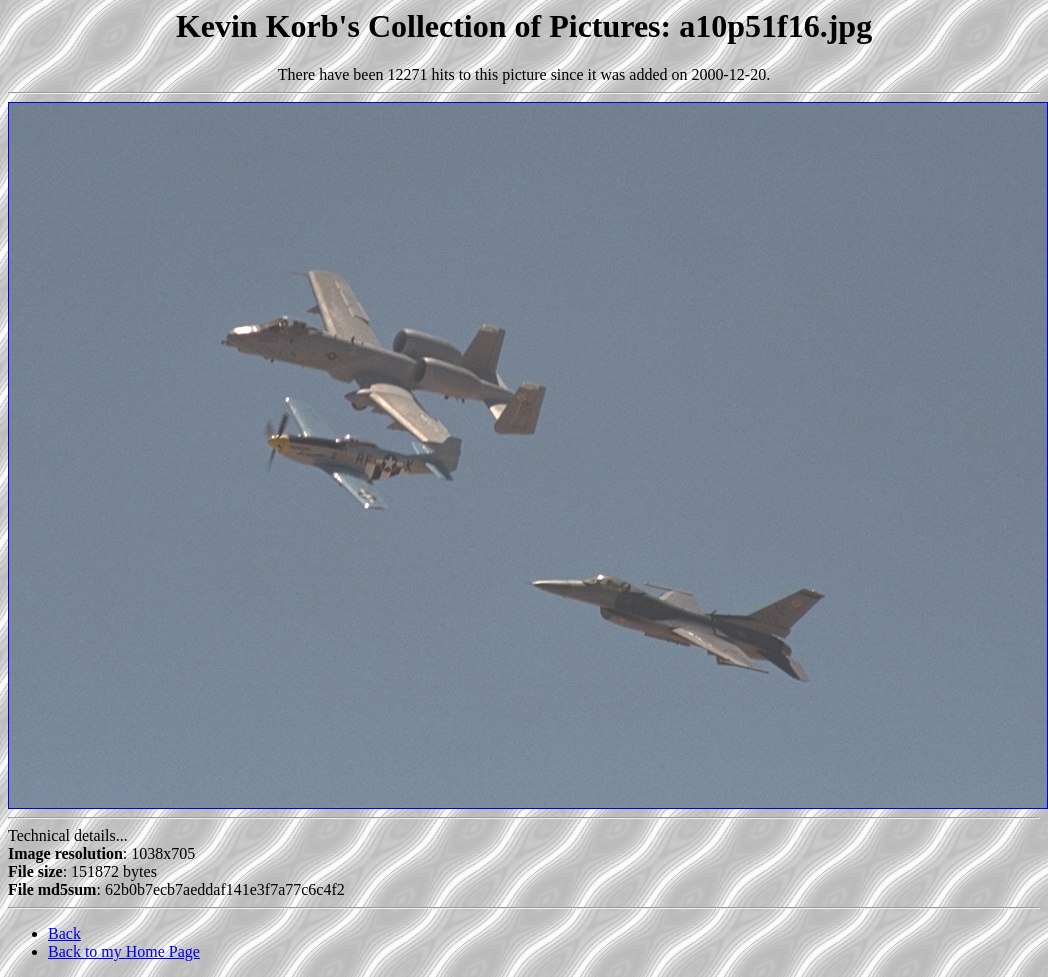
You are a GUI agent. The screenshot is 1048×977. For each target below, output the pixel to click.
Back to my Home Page (124, 951)
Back (64, 933)
